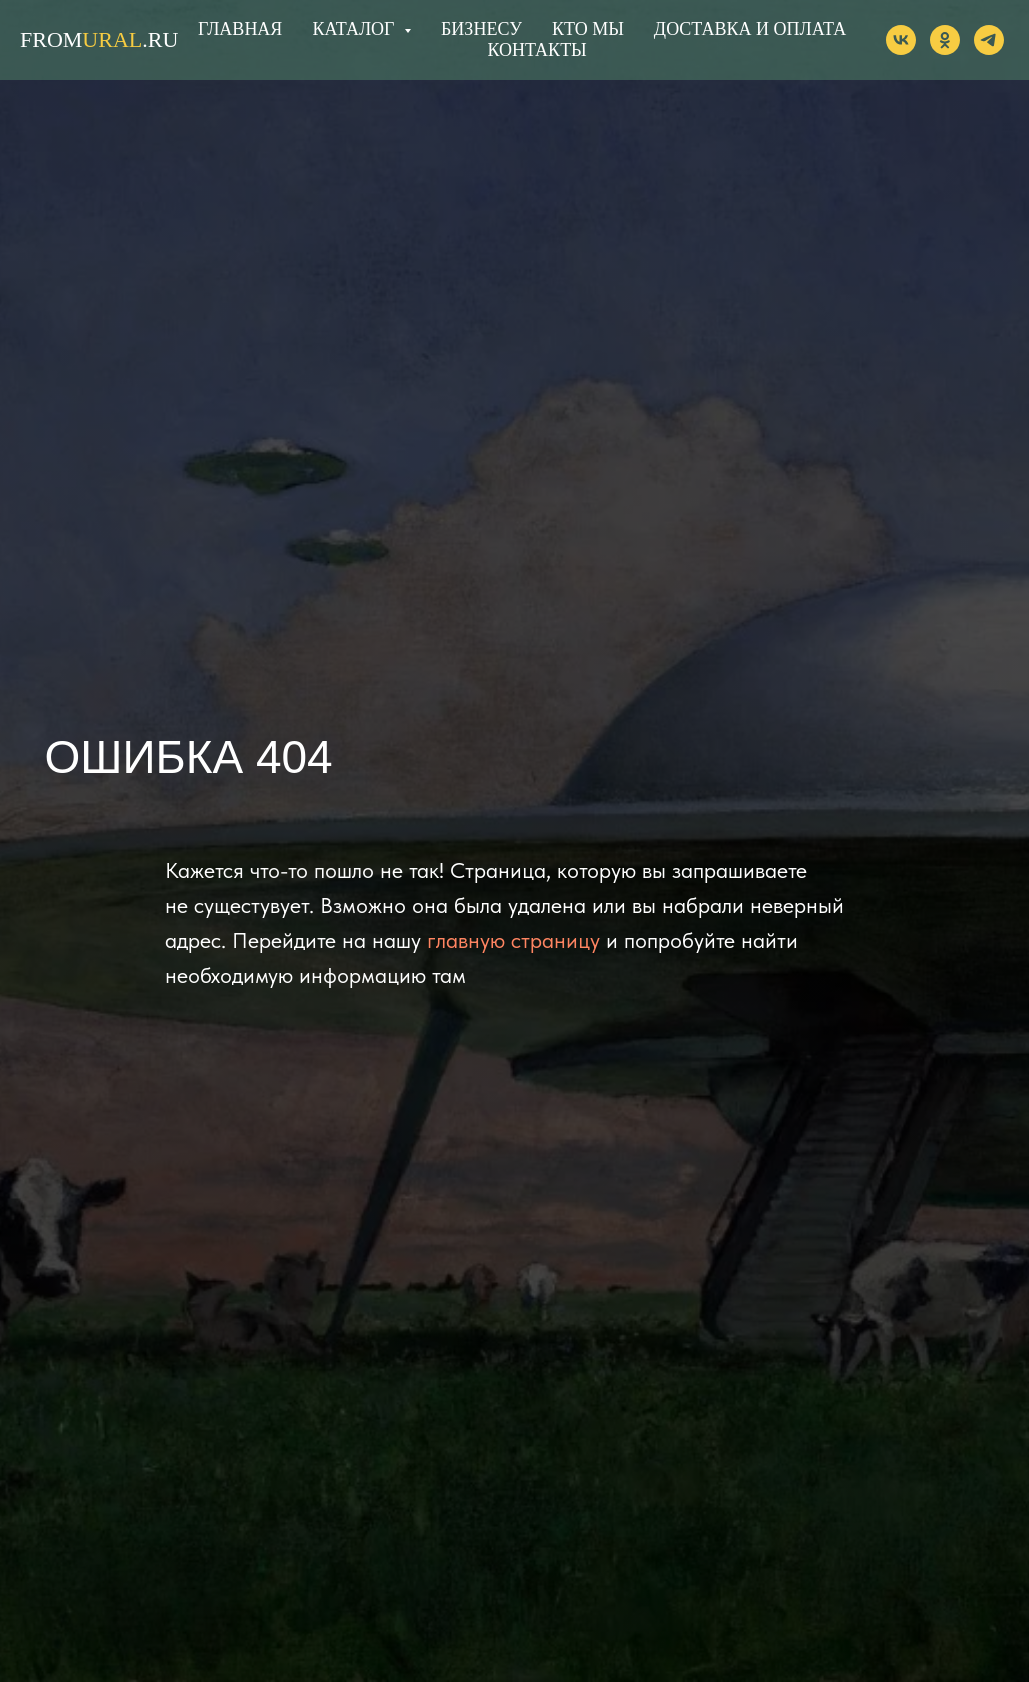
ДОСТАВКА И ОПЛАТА (750, 29)
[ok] (945, 40)
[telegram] (989, 40)
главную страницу (513, 940)
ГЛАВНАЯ (240, 29)
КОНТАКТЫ (536, 50)
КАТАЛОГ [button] (355, 29)
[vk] (901, 40)
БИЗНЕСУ (481, 29)
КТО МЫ (588, 29)
